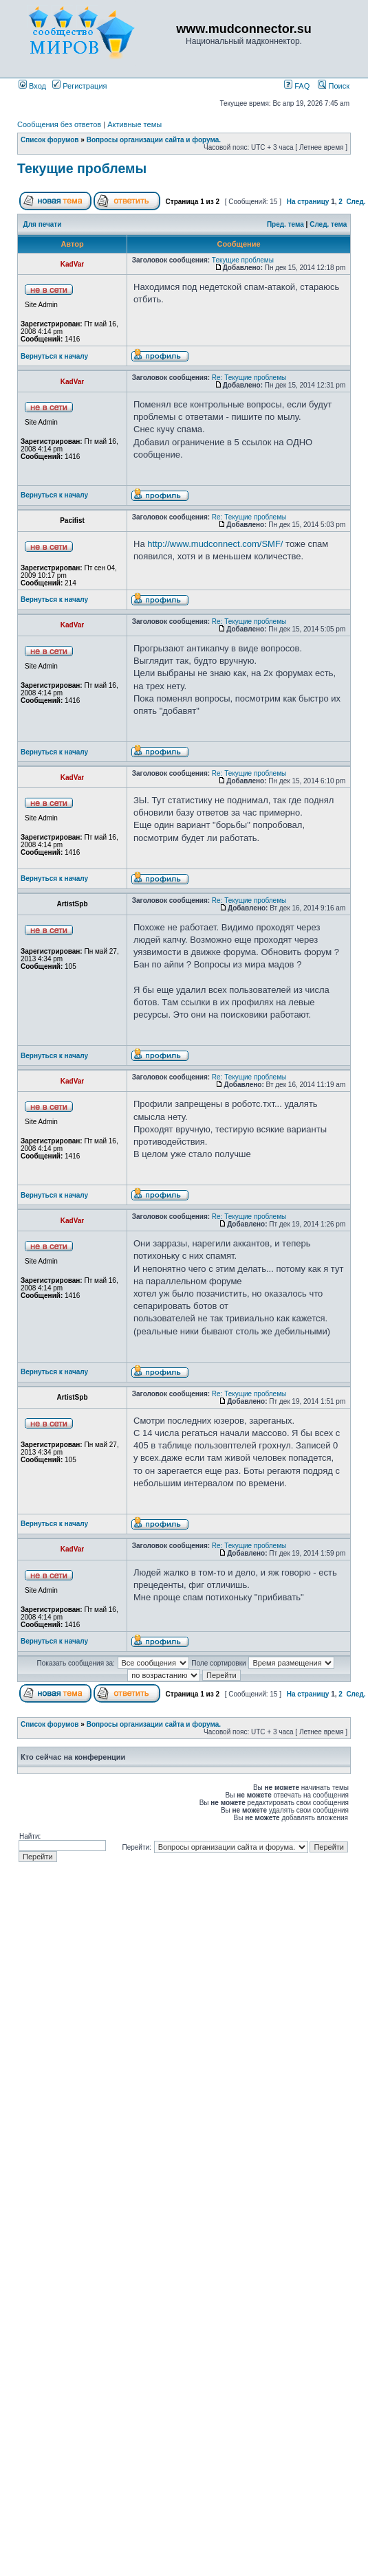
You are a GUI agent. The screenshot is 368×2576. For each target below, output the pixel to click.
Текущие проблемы (82, 168)
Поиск (333, 86)
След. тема (328, 224)
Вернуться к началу (54, 356)
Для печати (42, 224)
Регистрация (79, 86)
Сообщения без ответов (59, 124)
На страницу (308, 201)
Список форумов (50, 140)
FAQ (297, 86)
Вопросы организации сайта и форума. (154, 140)
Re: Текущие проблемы (249, 377)
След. (355, 201)
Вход (32, 86)
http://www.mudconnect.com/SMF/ (215, 544)
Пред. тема (285, 224)
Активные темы (134, 124)
